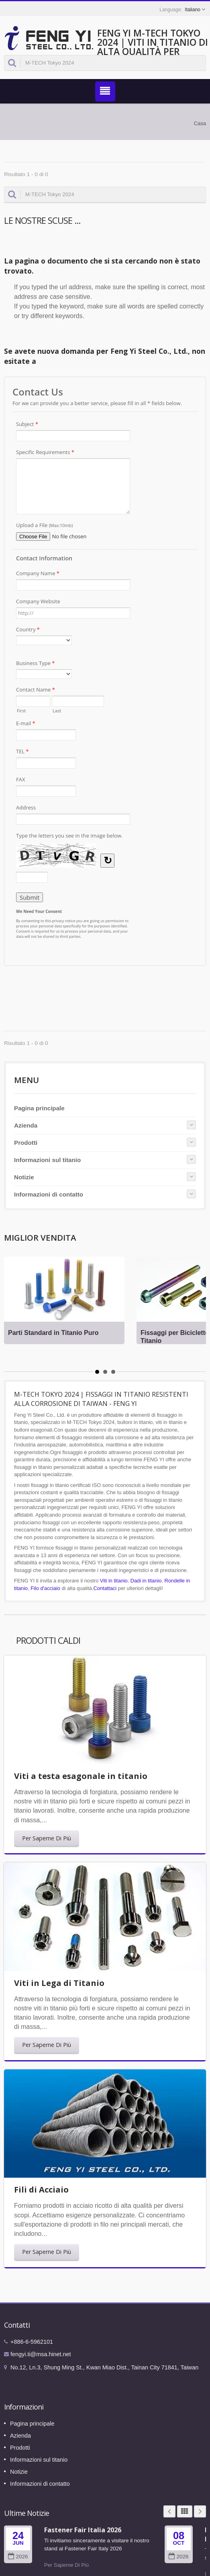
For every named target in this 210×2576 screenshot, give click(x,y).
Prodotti (25, 1142)
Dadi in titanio (146, 1581)
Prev (169, 2511)
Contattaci (104, 1588)
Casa (200, 123)
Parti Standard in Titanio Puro (53, 1332)
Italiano (192, 9)
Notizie (24, 1177)
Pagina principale (39, 1108)
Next (200, 2511)
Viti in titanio (114, 1581)
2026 (18, 2557)
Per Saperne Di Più (46, 1838)
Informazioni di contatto (48, 1194)
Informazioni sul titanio (47, 1159)
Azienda (25, 1125)
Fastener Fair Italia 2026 (82, 2529)
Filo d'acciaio (45, 1588)
